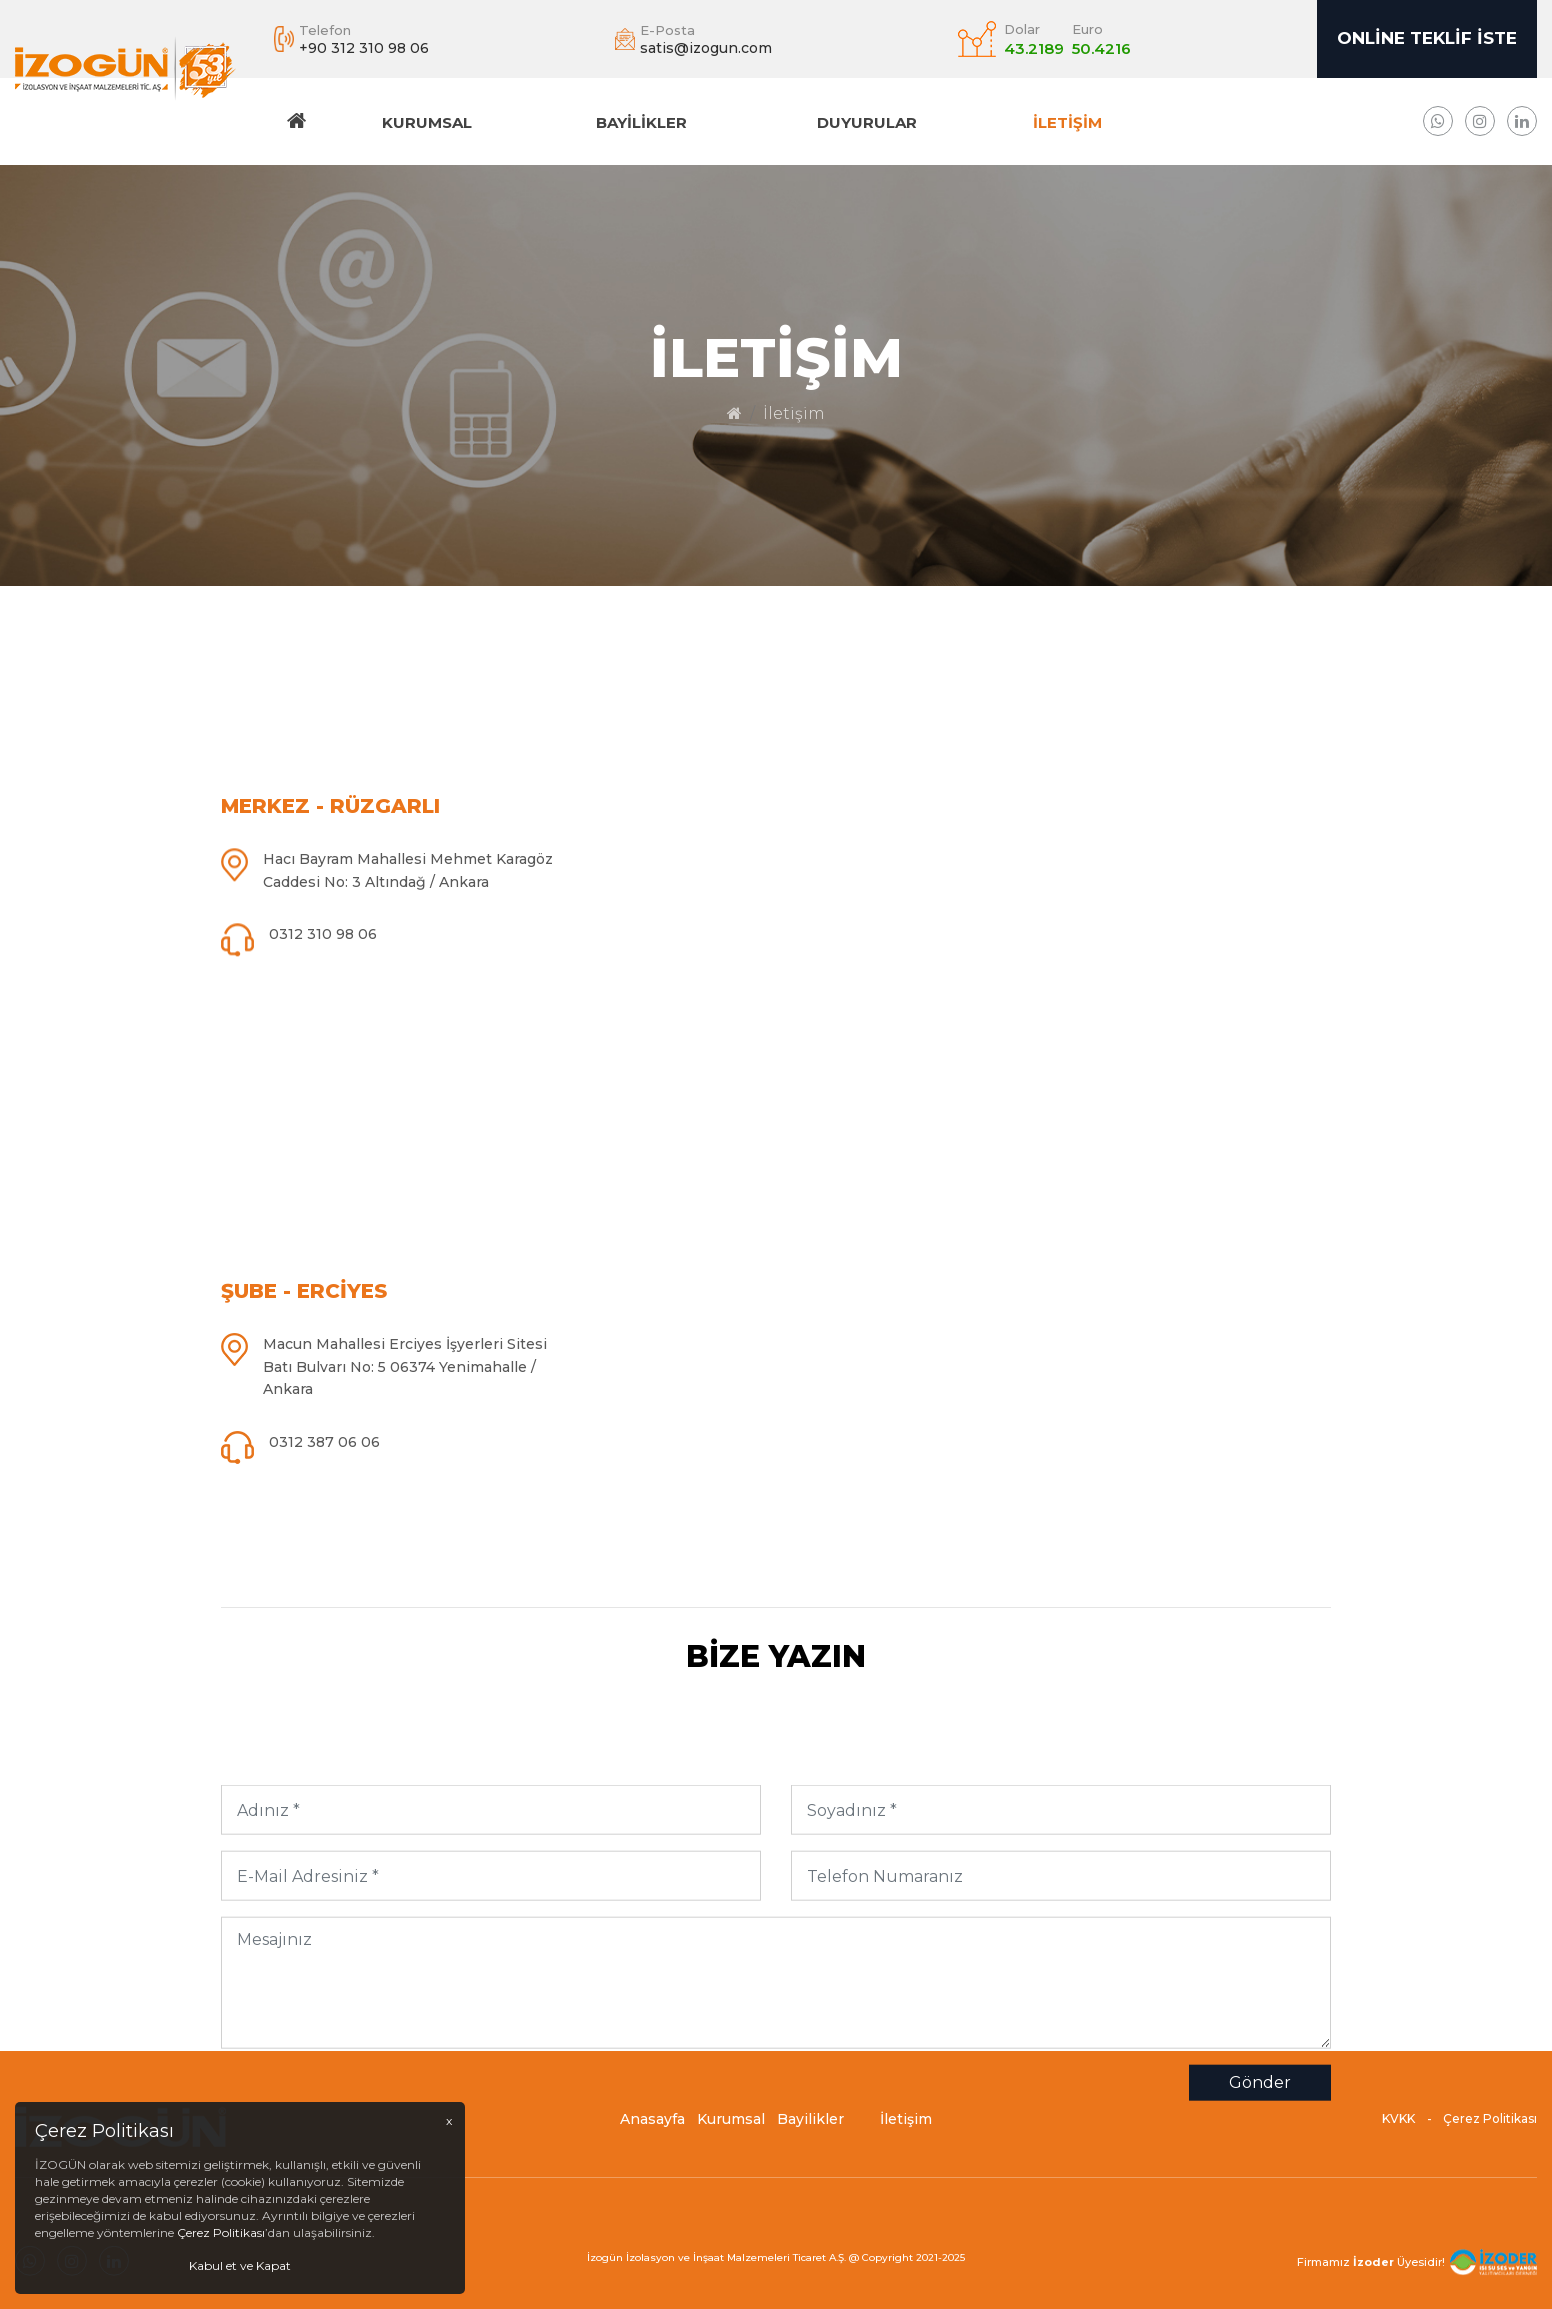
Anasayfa (652, 2126)
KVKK (1398, 2125)
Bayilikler (641, 122)
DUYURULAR (867, 122)
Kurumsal (427, 122)
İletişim (1067, 122)
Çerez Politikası (1490, 2125)
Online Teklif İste (1427, 38)
